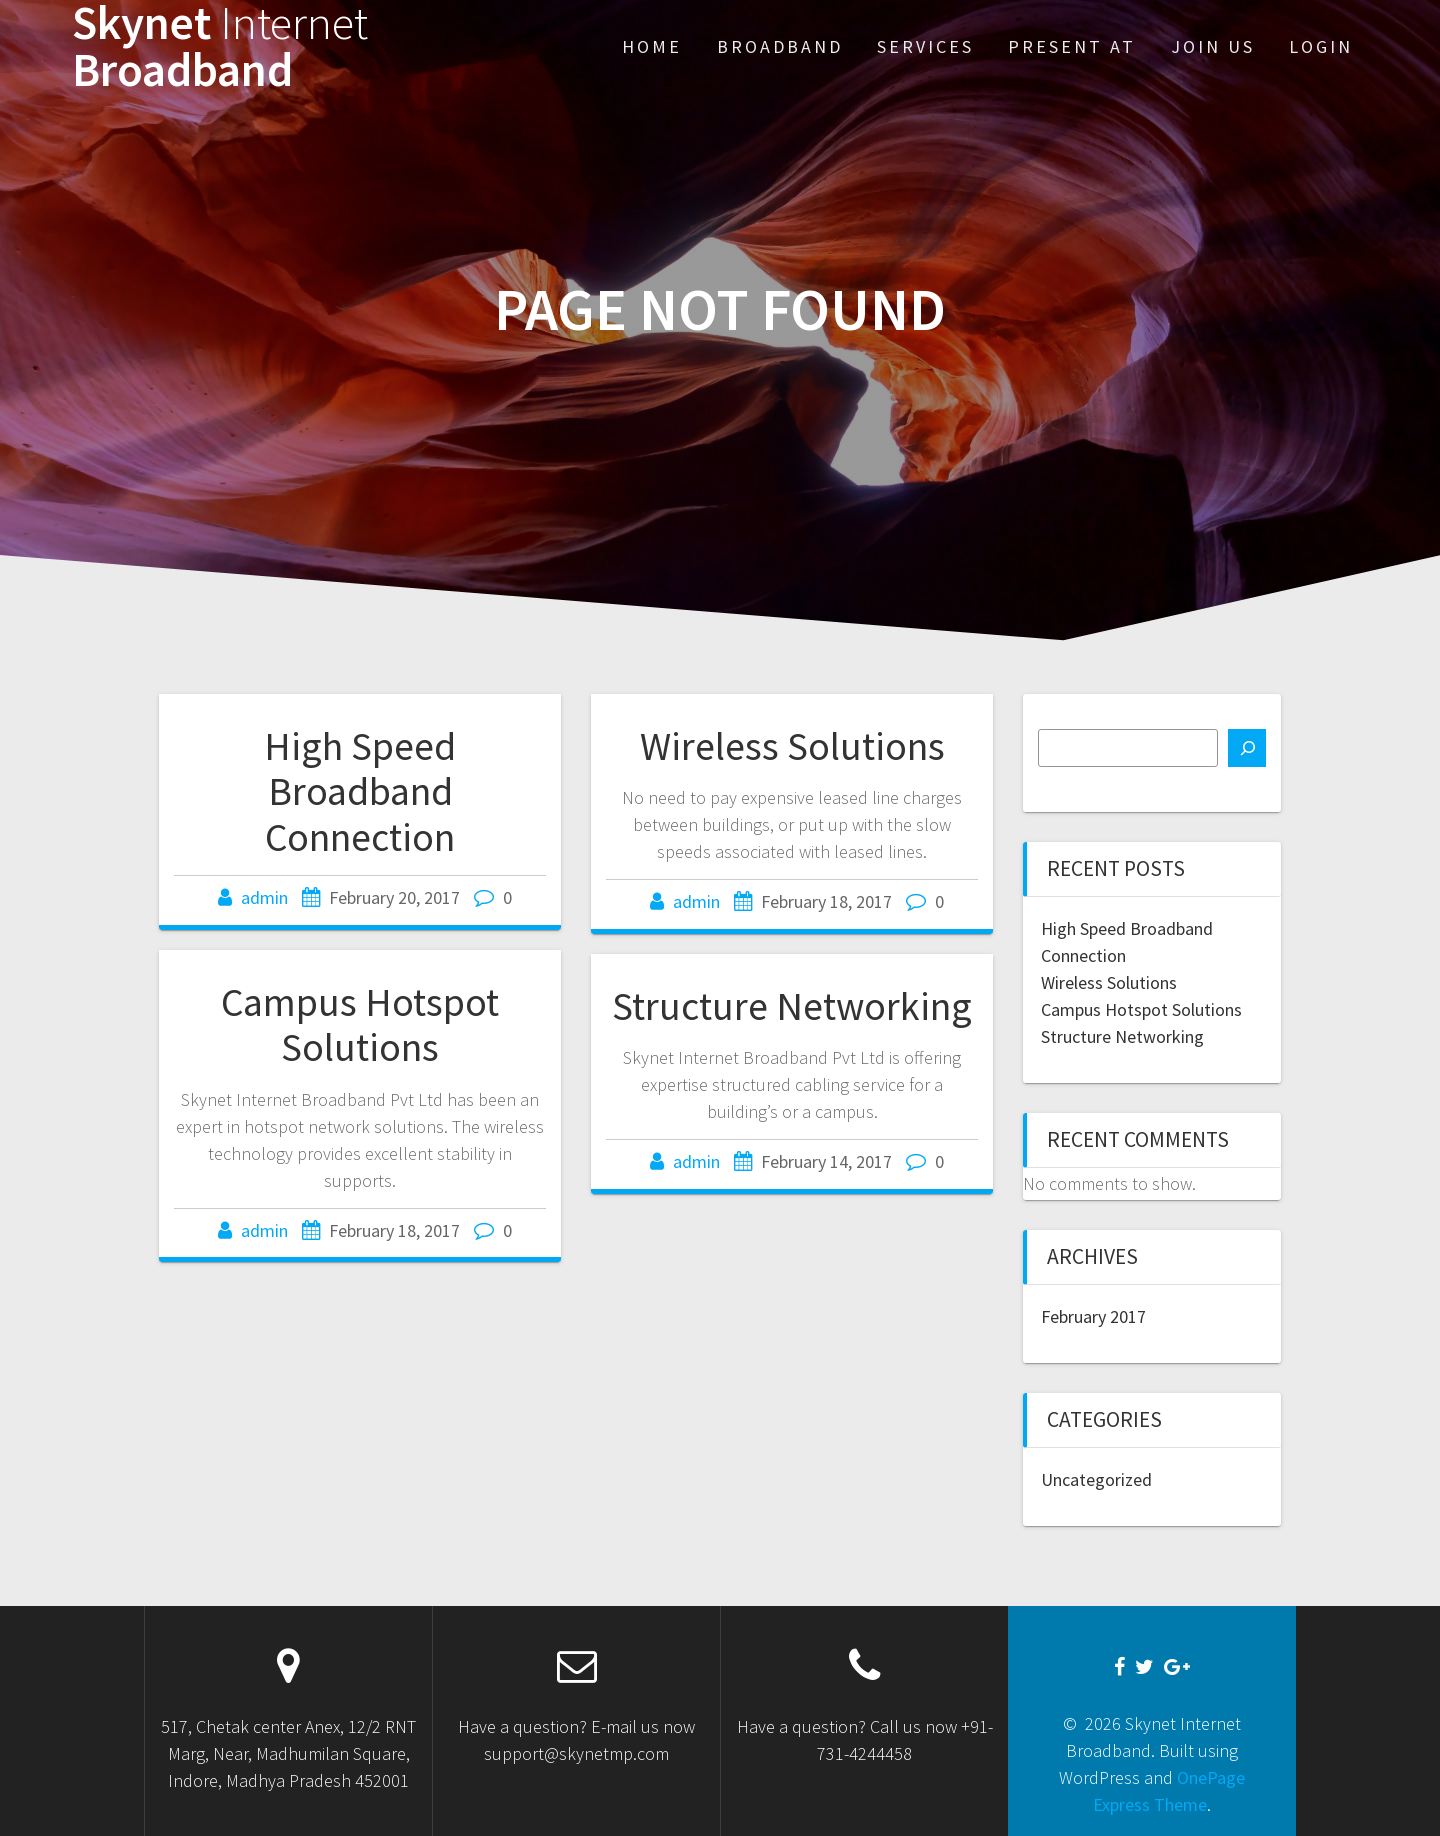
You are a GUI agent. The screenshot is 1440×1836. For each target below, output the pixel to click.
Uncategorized (1096, 1479)
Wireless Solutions (792, 746)
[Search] (1247, 748)
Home (652, 46)
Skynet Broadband (220, 47)
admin (264, 897)
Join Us (1213, 46)
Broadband (780, 46)
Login (1321, 46)
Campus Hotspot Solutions (360, 1025)
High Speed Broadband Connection (360, 791)
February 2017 (1093, 1316)
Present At (1072, 46)
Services (925, 46)
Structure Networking (792, 1006)
